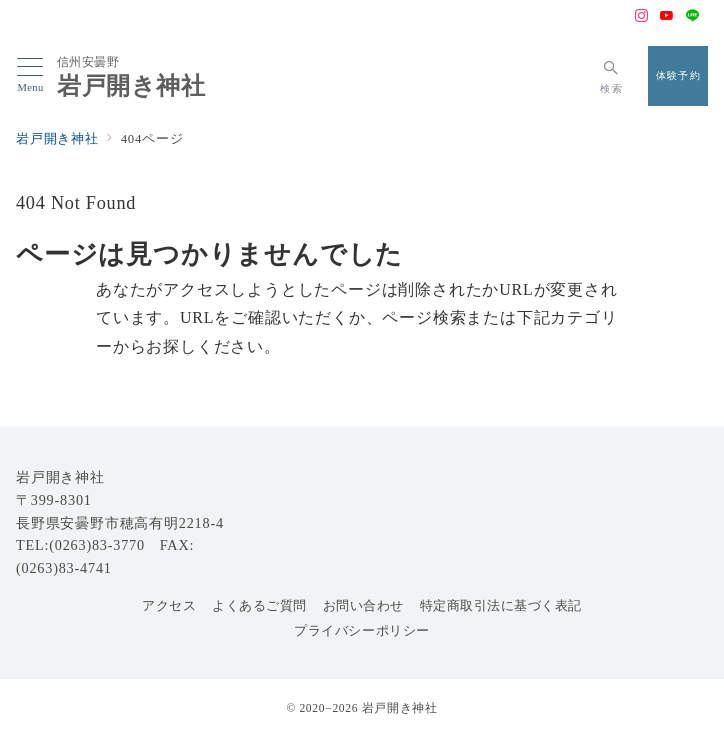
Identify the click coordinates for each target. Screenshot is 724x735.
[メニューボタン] (30, 76)
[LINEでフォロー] (693, 17)
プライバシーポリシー (361, 631)
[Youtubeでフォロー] (667, 17)
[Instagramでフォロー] (642, 17)
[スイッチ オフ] (611, 75)
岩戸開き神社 (131, 86)
